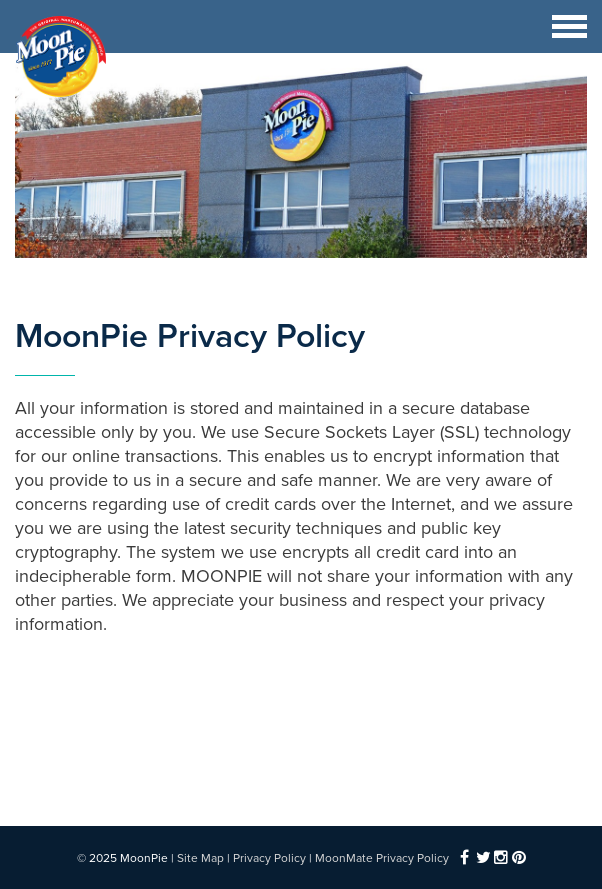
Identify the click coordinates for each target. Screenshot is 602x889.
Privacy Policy (269, 858)
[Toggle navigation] (569, 26)
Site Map (200, 858)
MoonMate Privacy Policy (382, 858)
